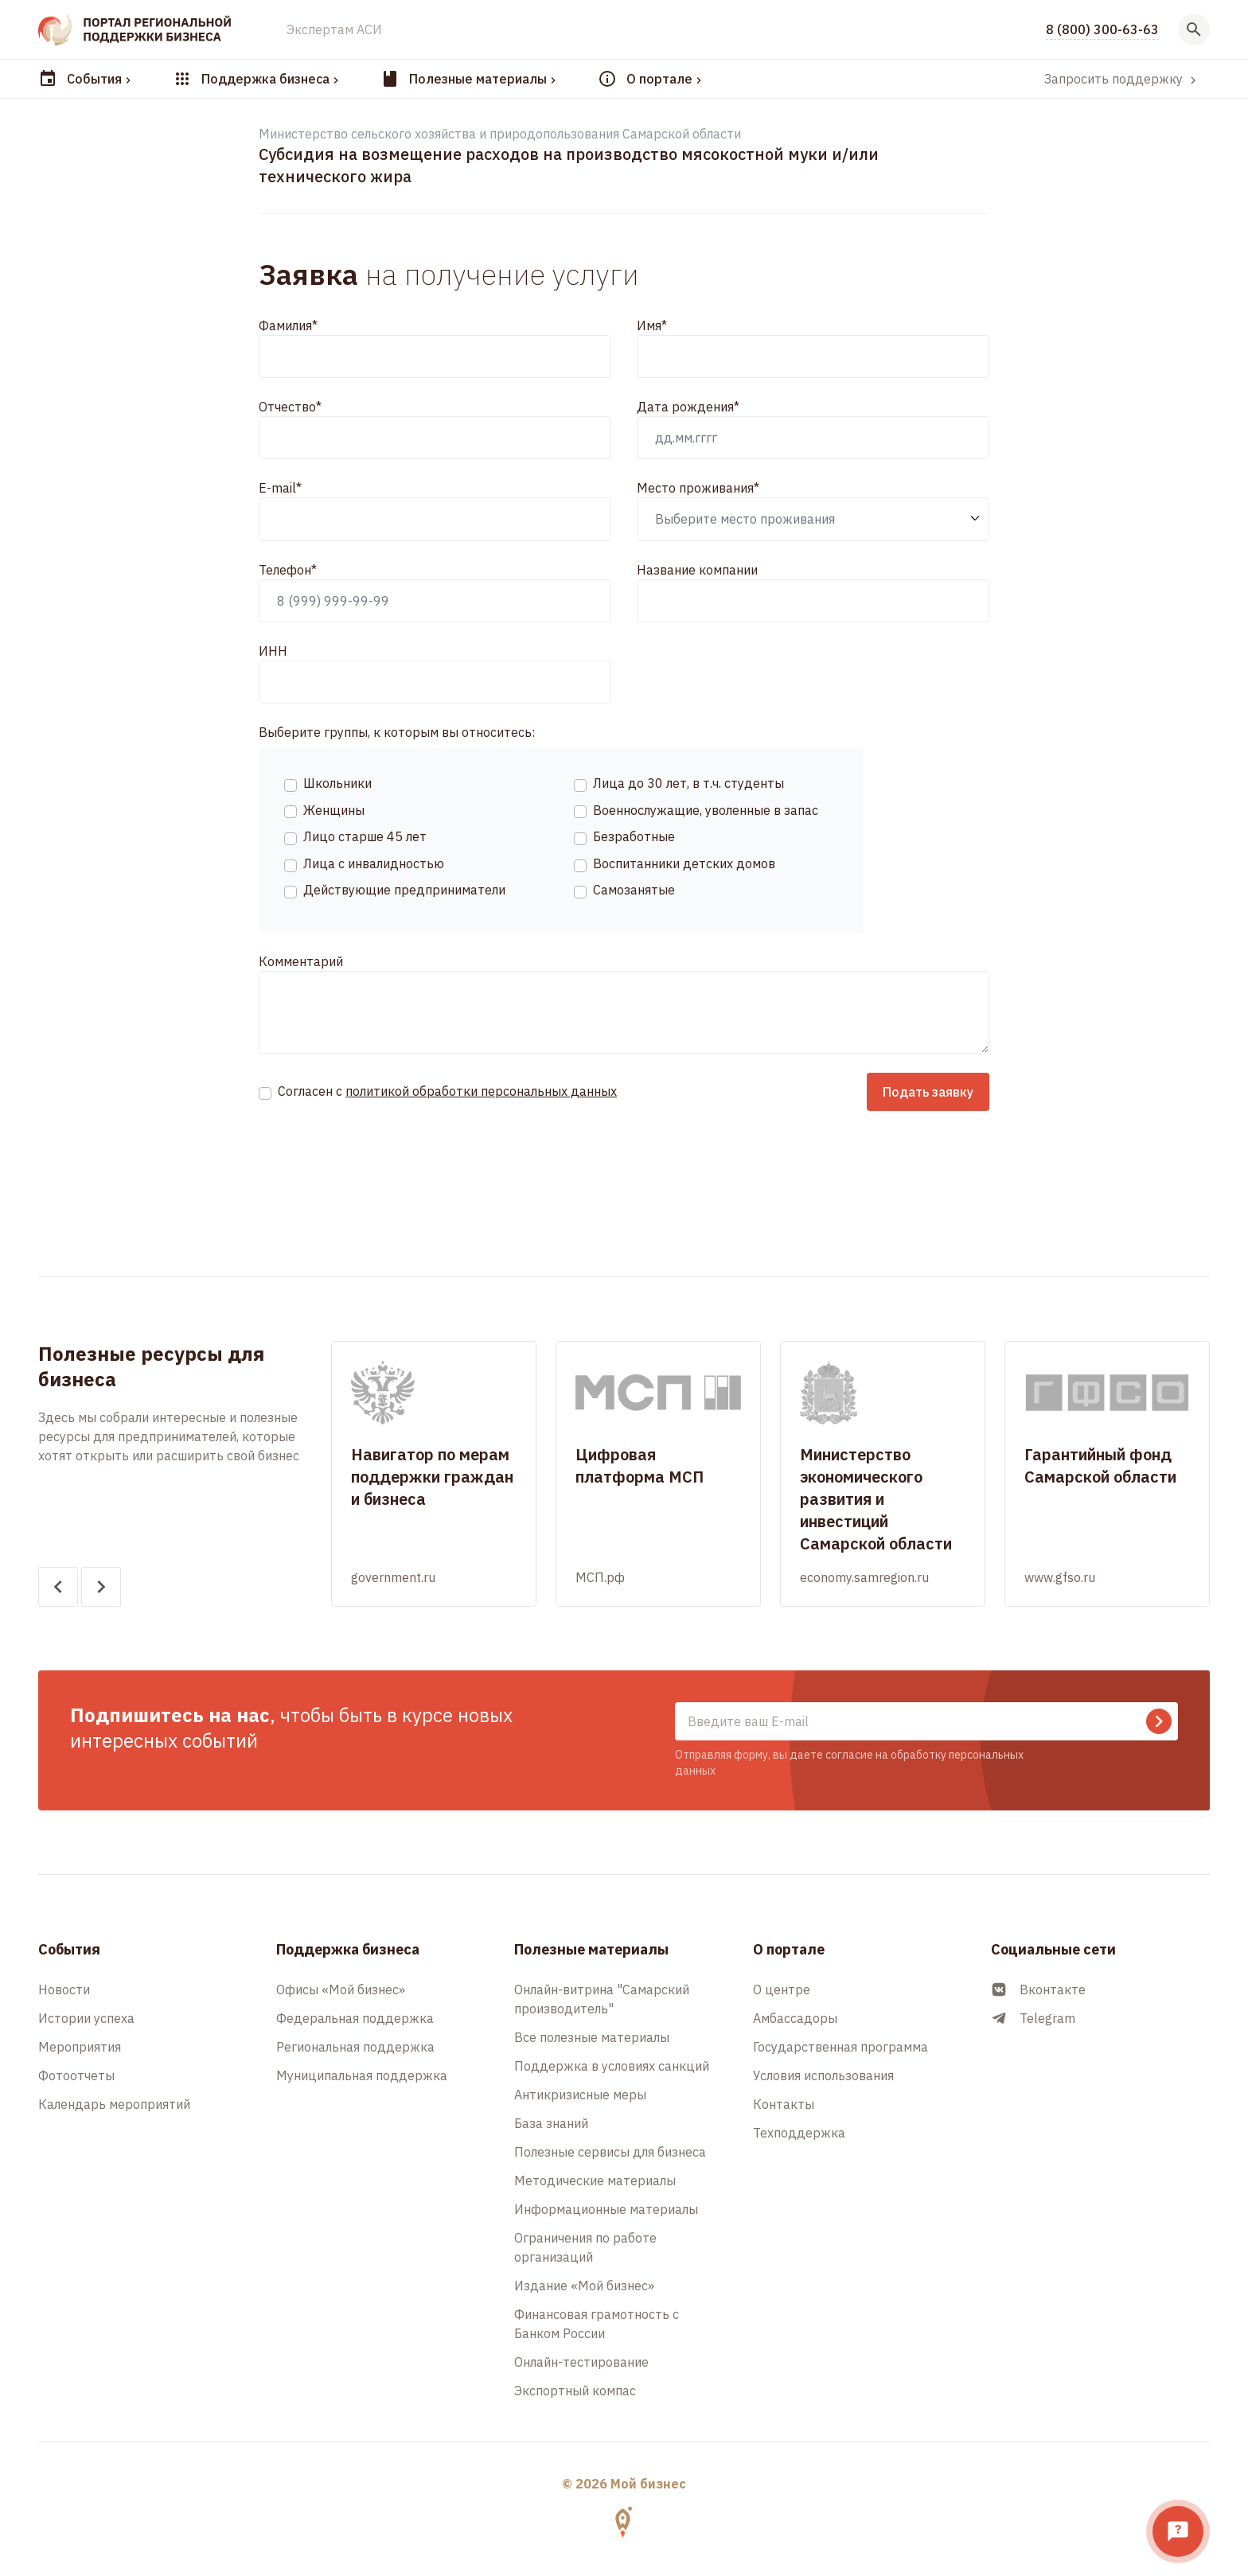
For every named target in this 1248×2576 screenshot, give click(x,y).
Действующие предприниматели (404, 890)
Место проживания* (698, 488)
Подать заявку (928, 1092)
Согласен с (447, 1091)
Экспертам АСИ (334, 29)
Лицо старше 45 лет (365, 836)
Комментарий (301, 961)
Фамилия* (288, 325)
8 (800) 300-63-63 (1102, 29)
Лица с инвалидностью (373, 863)
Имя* (652, 325)
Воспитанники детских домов (684, 863)
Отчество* (290, 407)
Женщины (334, 810)
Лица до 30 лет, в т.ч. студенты (688, 783)
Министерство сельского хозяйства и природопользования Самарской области (500, 134)
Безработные (634, 836)
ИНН (273, 651)
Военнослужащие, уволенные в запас (705, 810)
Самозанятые (634, 890)
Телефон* (288, 570)
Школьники (337, 783)
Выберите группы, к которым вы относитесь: (397, 732)
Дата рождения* (688, 407)
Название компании (697, 570)
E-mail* (280, 488)
